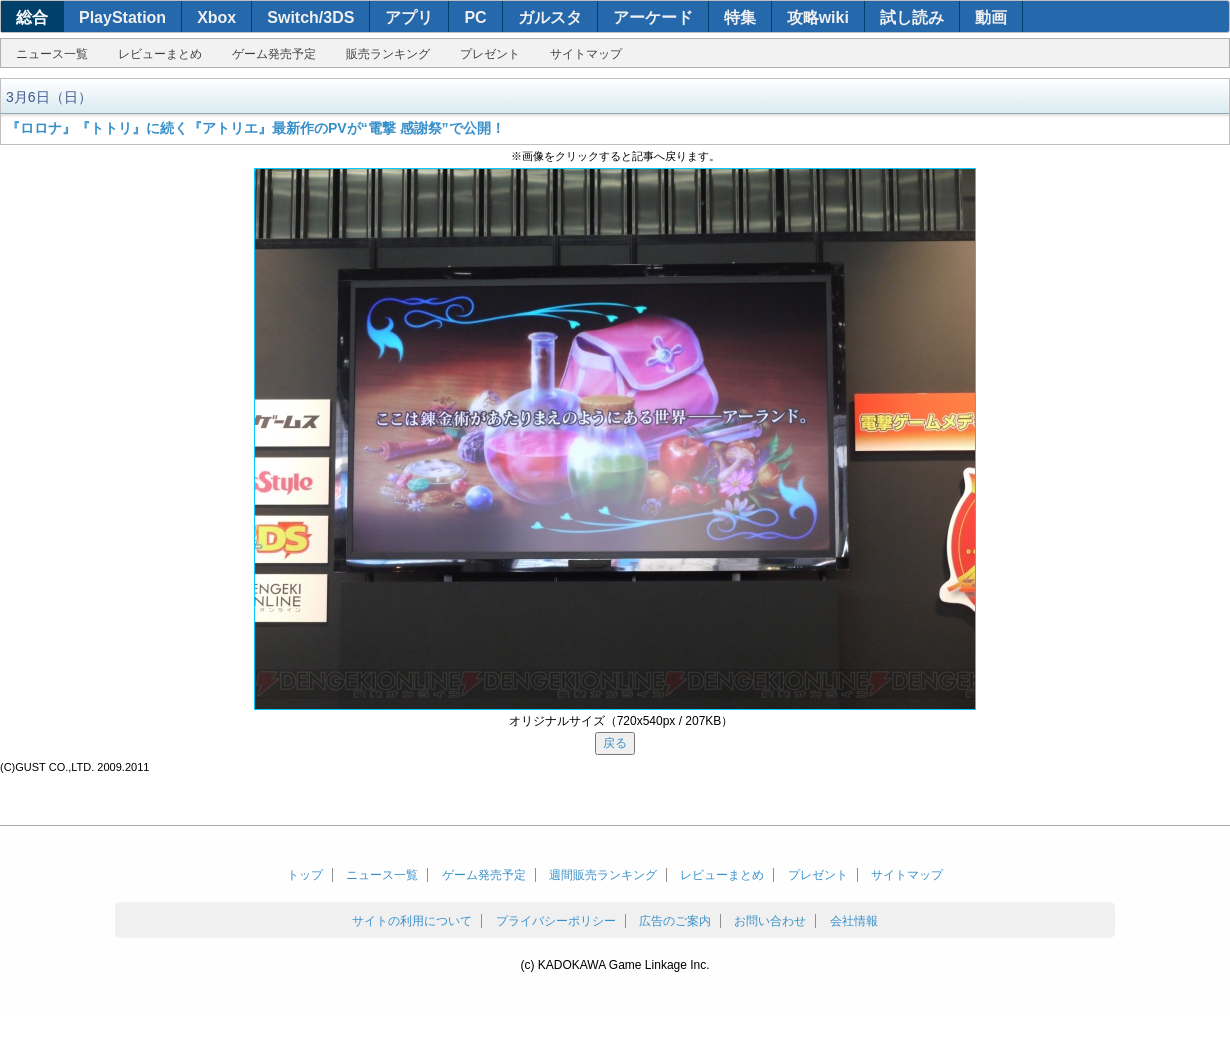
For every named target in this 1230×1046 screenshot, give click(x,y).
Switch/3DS (310, 17)
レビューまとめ (160, 54)
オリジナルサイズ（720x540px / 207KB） (621, 721)
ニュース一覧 (52, 54)
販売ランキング (388, 54)
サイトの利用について (412, 921)
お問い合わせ (770, 921)
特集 (740, 17)
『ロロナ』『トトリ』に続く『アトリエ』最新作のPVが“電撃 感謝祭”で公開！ (255, 128)
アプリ (409, 17)
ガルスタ (550, 17)
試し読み (912, 17)
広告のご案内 (675, 921)
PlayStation (122, 17)
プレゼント (490, 54)
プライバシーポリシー (556, 921)
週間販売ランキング (603, 875)
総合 (32, 17)
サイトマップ (586, 54)
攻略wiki (818, 17)
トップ (305, 875)
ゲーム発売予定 (274, 54)
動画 (991, 17)
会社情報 (854, 921)
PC (475, 17)
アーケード (653, 17)
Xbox (216, 17)
